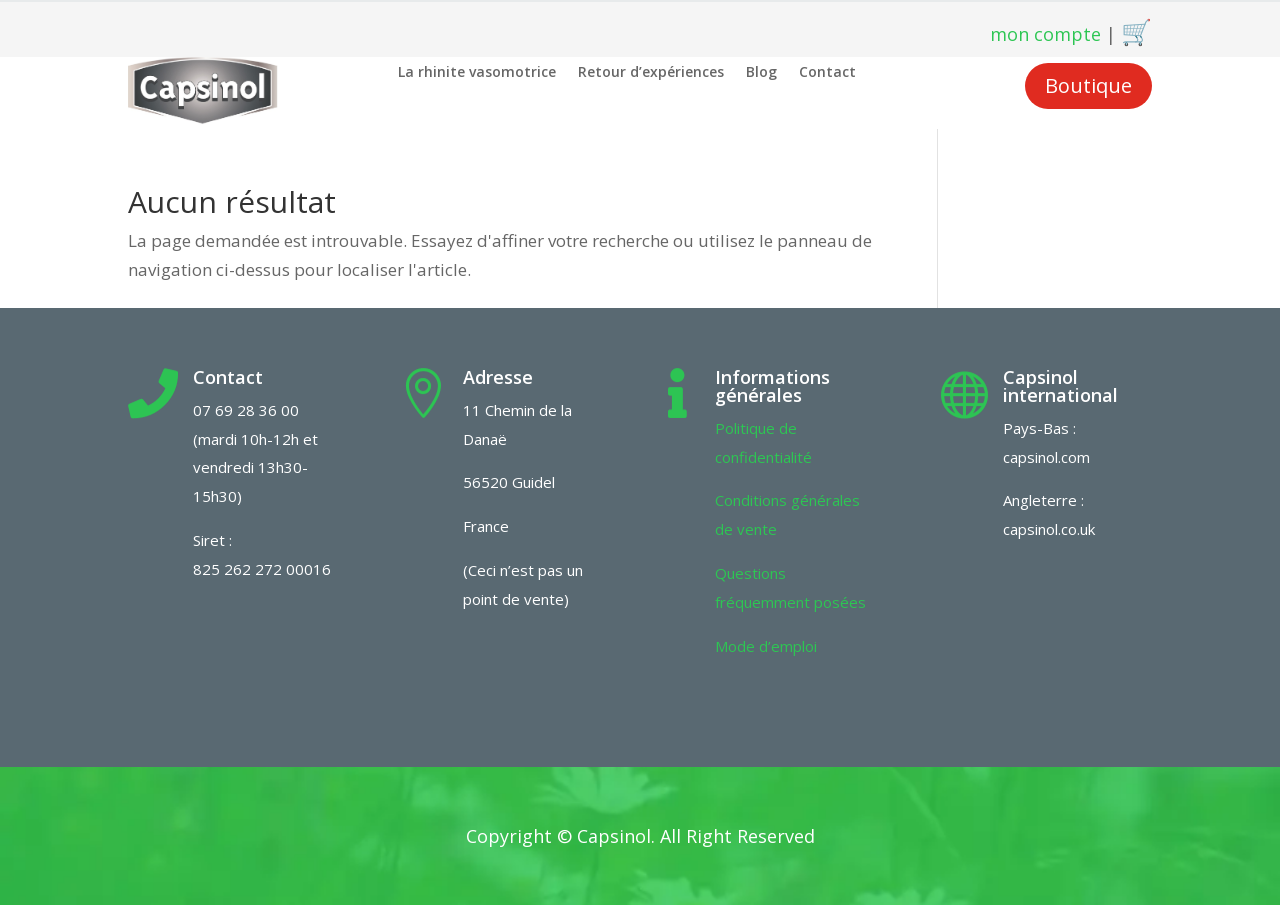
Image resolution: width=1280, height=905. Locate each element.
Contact (827, 73)
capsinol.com (1046, 457)
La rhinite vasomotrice (477, 73)
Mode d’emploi (766, 646)
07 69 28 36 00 (246, 410)
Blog (761, 73)
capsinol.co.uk (1049, 529)
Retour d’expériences (651, 73)
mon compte (1045, 34)
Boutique (1088, 85)
